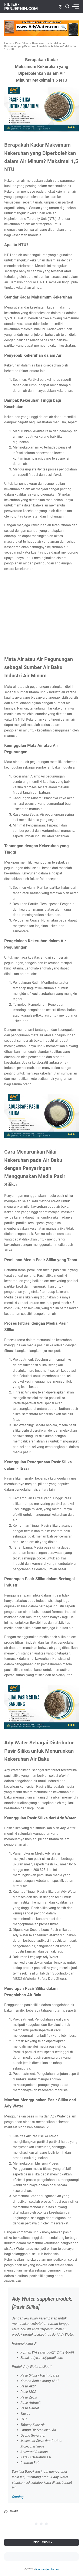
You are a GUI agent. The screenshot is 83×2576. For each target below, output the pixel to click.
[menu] (75, 6)
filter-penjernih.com (21, 6)
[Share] (11, 2511)
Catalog (18, 2497)
